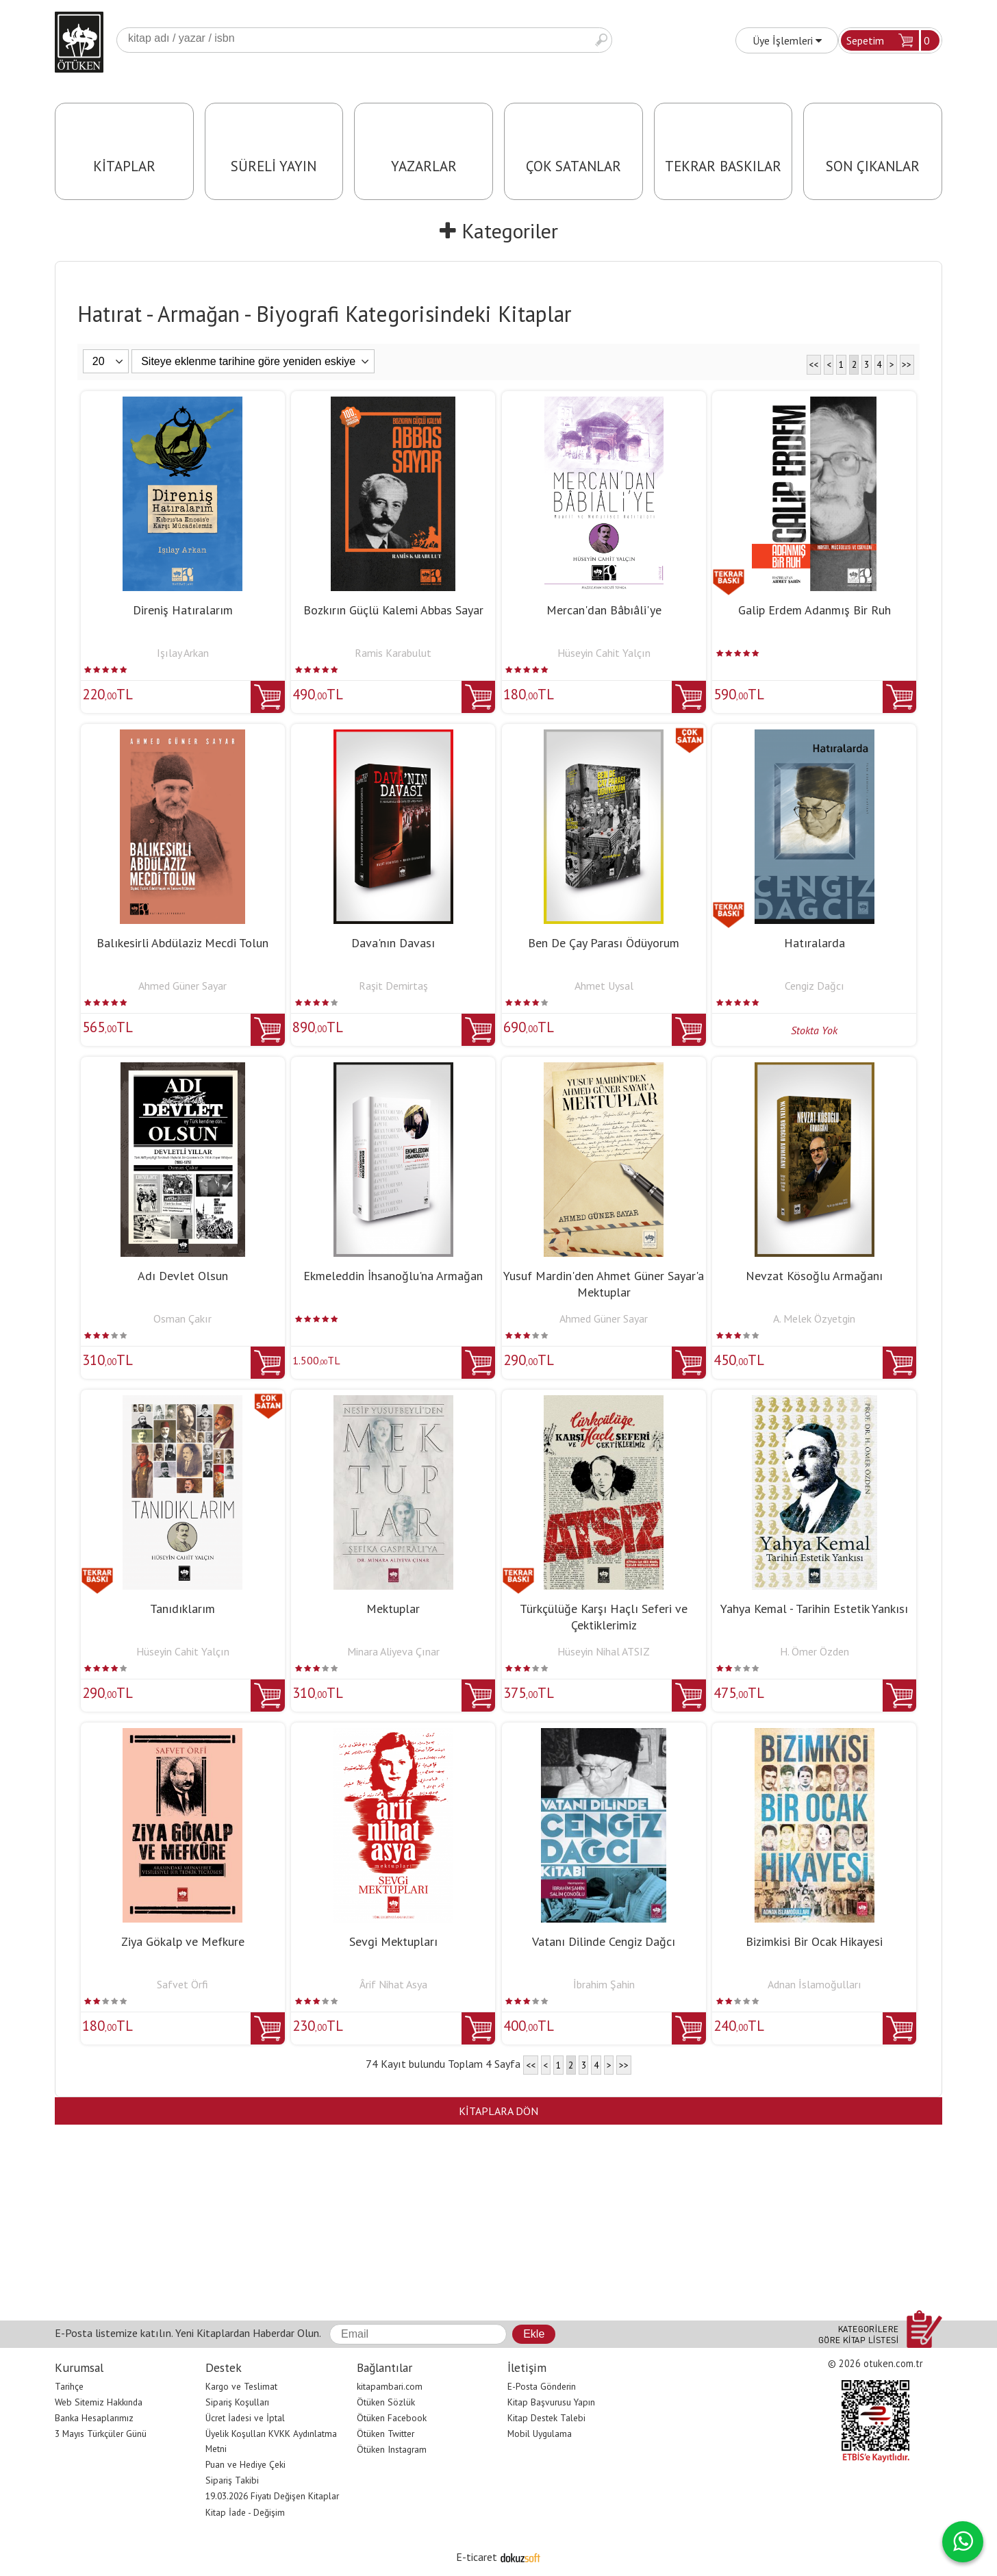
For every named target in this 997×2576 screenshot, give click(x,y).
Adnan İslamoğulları (814, 1984)
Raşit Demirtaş (393, 985)
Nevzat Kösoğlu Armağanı (814, 1276)
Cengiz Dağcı (814, 985)
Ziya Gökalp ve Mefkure (182, 1941)
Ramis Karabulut (393, 653)
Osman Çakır (182, 1318)
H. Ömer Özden (814, 1651)
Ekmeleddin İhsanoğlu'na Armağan (393, 1276)
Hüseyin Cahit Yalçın (604, 653)
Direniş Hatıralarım (183, 610)
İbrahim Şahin (604, 1984)
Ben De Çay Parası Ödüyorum (603, 943)
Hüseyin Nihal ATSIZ (603, 1651)
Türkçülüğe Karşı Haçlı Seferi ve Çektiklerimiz (603, 1617)
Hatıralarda (814, 943)
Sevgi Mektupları (393, 1941)
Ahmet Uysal (604, 985)
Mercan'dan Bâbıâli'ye (603, 610)
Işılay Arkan (183, 653)
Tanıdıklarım (182, 1608)
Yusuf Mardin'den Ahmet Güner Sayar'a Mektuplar (603, 1284)
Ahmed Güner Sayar (182, 985)
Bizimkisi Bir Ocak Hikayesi (814, 1941)
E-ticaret (476, 2557)
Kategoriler (499, 230)
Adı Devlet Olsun (183, 1276)
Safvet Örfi (182, 1984)
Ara (601, 40)
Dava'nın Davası (393, 943)
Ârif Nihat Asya (393, 1984)
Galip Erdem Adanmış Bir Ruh (814, 610)
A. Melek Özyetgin (814, 1318)
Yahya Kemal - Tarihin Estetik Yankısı (814, 1608)
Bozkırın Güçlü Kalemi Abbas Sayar (393, 610)
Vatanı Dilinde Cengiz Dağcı (603, 1941)
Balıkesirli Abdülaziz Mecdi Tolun (182, 943)
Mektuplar (393, 1608)
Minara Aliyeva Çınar (393, 1651)
